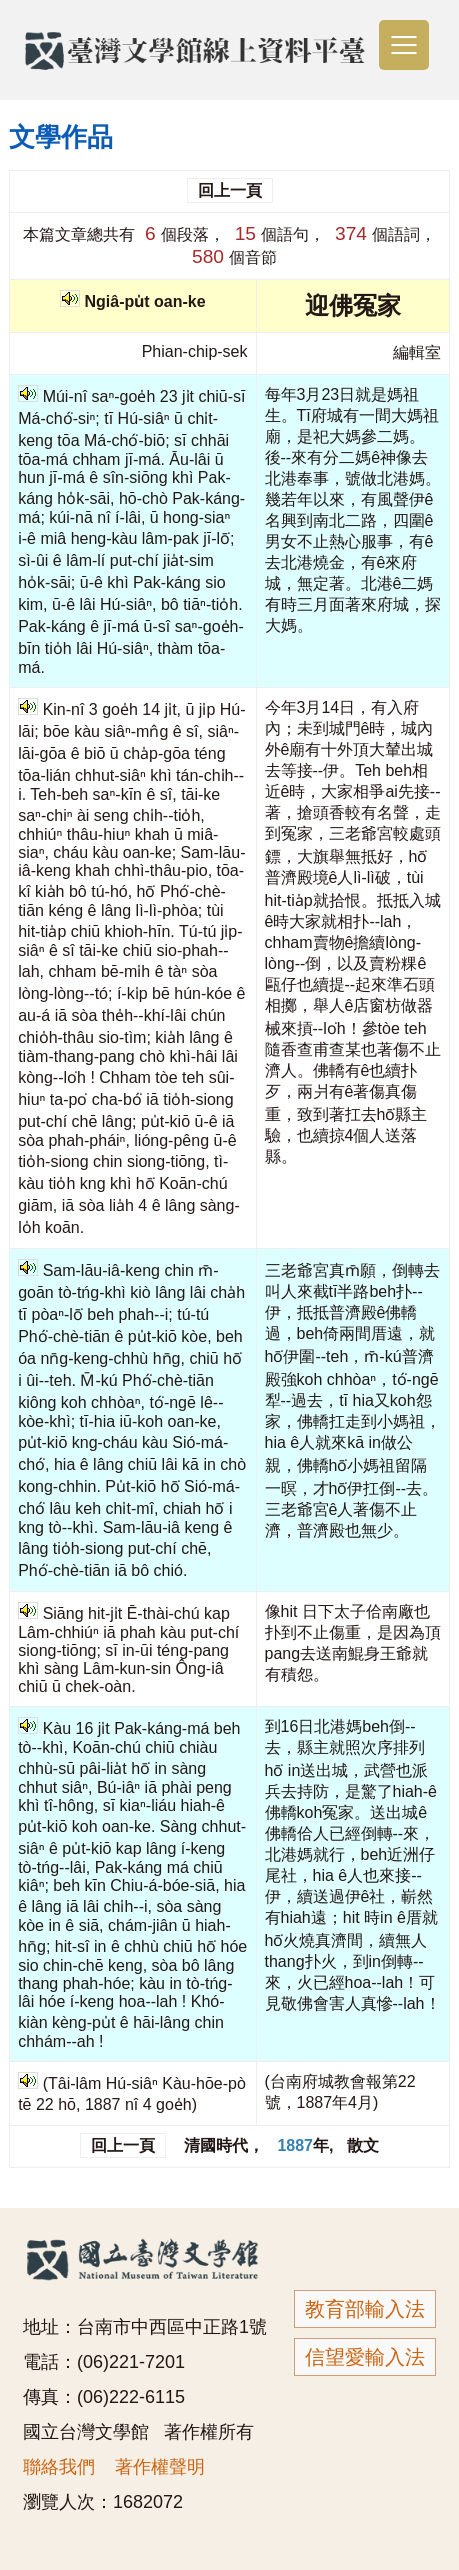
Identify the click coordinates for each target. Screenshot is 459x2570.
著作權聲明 (160, 2467)
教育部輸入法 (365, 2309)
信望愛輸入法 (365, 2357)
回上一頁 (230, 190)
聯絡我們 (59, 2467)
